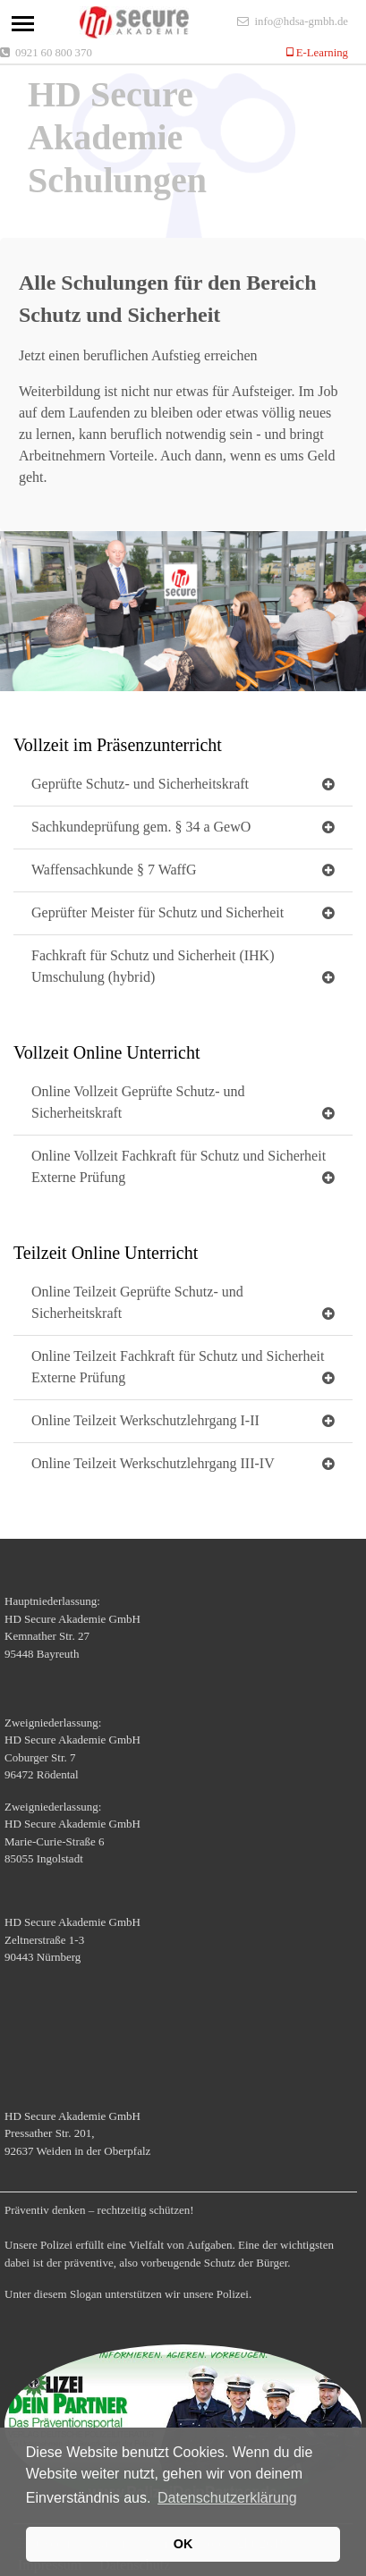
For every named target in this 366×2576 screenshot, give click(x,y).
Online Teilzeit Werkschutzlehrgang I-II (145, 1420)
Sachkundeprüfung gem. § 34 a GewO (141, 826)
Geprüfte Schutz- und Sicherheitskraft (140, 783)
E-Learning (321, 52)
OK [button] (183, 2544)
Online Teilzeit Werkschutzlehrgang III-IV (153, 1463)
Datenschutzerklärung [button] (227, 2497)
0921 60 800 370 (53, 52)
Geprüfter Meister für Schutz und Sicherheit (157, 912)
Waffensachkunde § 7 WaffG (113, 869)
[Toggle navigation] (23, 23)
